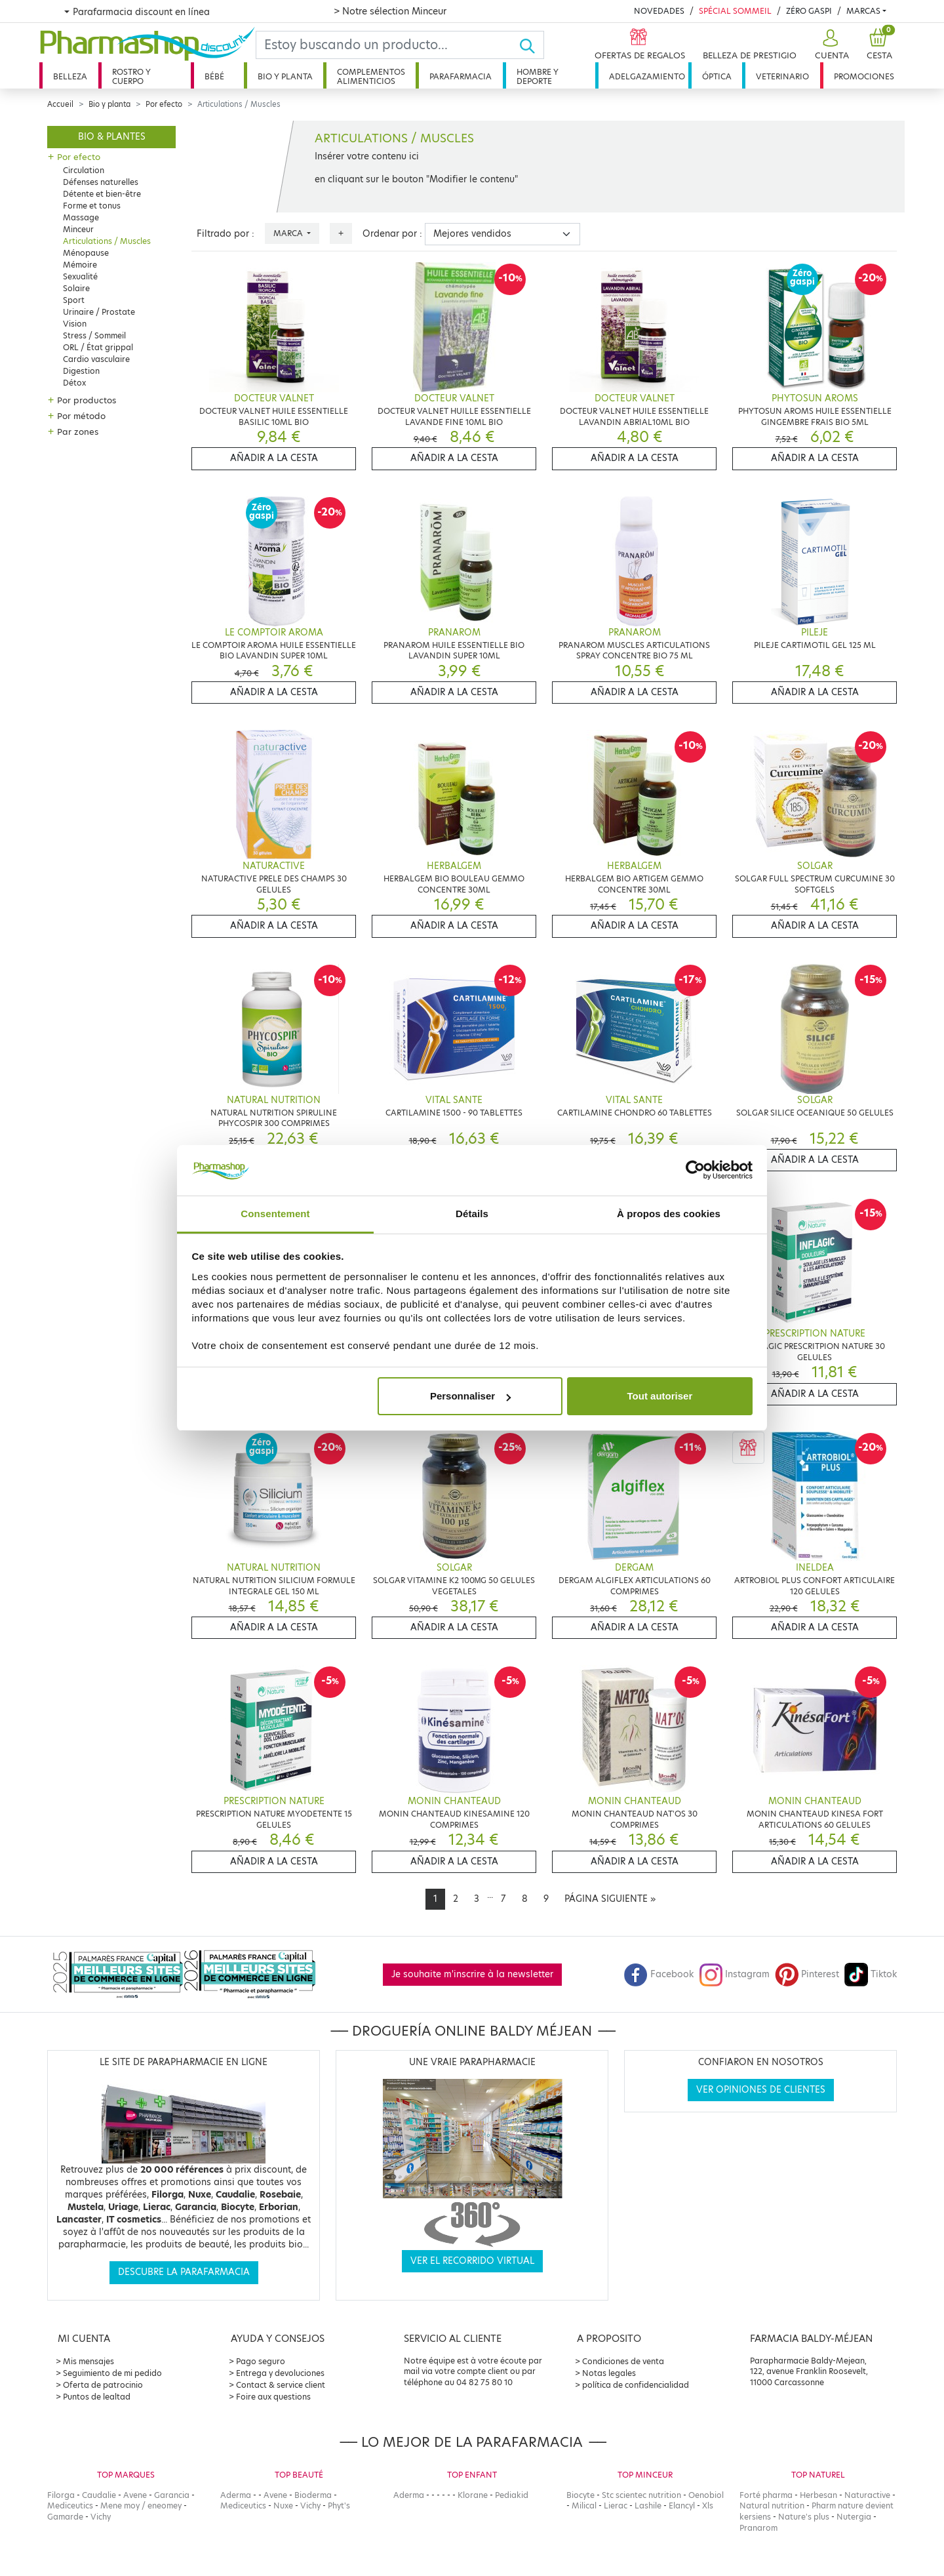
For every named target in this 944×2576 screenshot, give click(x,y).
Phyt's (339, 2505)
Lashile (648, 2505)
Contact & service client (280, 2384)
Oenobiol (706, 2495)
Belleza (70, 76)
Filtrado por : (225, 234)
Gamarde (65, 2516)
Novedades (659, 10)
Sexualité (80, 276)
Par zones (77, 431)
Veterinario (782, 76)
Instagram (734, 1974)
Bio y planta (285, 76)
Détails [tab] (472, 1213)
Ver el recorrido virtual (472, 2261)
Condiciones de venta (623, 2361)
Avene (135, 2495)
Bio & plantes (112, 137)
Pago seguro (260, 2361)
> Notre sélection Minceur (390, 11)
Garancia (171, 2495)
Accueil (60, 104)
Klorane (473, 2495)
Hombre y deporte (538, 76)
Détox (74, 382)
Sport (74, 300)
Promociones (864, 76)
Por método (81, 416)
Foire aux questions (273, 2396)
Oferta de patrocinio (103, 2384)
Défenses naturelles (100, 182)
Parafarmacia (460, 76)
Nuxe (283, 2505)
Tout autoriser (660, 1395)
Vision (75, 323)
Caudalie (99, 2495)
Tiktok (870, 1974)
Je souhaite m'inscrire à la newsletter (472, 1974)
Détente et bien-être (102, 193)
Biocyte (580, 2495)
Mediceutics (70, 2505)
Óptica (717, 76)
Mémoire (80, 264)
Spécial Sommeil (735, 10)
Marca (289, 233)
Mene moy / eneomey (141, 2505)
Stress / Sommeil (94, 335)
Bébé (214, 76)
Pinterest (807, 1974)
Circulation (83, 170)
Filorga (61, 2495)
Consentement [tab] (275, 1213)
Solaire (76, 288)
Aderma (235, 2495)
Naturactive (867, 2495)
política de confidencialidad (635, 2384)
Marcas (863, 10)
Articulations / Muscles (107, 241)
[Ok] (531, 45)
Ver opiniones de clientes (760, 2089)
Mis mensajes (88, 2361)
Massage (81, 217)
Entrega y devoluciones (280, 2373)
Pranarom (758, 2527)
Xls (707, 2505)
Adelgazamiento (647, 76)
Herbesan (818, 2495)
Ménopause (86, 252)
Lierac (615, 2505)
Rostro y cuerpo (131, 76)
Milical (584, 2505)
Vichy (100, 2516)
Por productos (86, 400)
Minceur (78, 229)
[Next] (610, 1899)
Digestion (81, 370)
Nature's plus (803, 2516)
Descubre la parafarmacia (184, 2272)
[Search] (387, 45)
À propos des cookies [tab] (668, 1213)
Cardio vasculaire (96, 359)
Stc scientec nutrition (641, 2495)
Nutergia (853, 2516)
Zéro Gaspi (809, 10)
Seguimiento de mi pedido (112, 2373)
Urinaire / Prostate (99, 311)
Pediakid (511, 2495)
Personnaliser (470, 1395)
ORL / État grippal (98, 347)
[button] (830, 45)
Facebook (659, 1974)
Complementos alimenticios (371, 76)
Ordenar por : (392, 234)
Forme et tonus (92, 205)
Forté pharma (766, 2495)
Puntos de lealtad (96, 2396)
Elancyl (682, 2505)
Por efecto (164, 104)
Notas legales (609, 2373)
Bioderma (313, 2495)
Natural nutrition (771, 2505)
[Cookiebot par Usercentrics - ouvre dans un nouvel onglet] (695, 1170)
